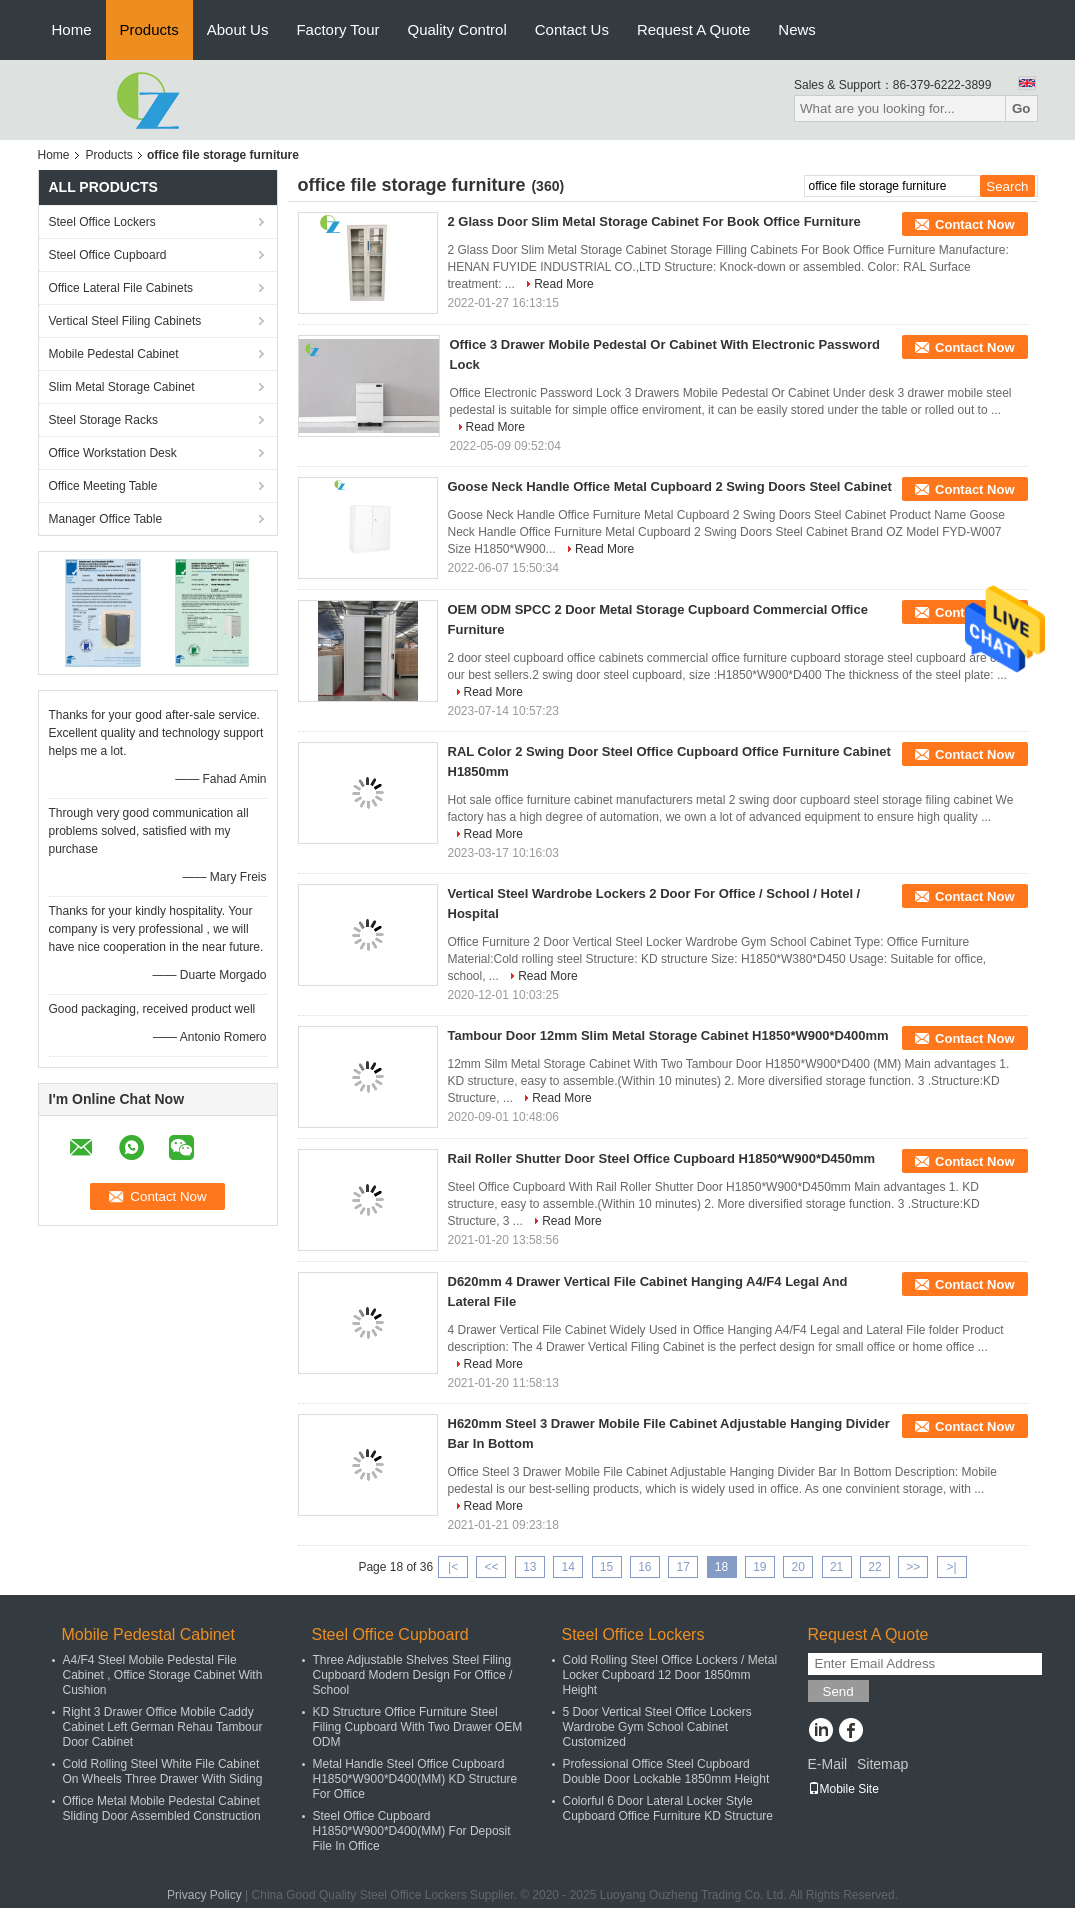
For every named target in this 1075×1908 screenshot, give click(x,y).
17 (683, 1567)
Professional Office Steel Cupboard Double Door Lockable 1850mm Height (666, 1771)
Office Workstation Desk (113, 453)
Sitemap (882, 1764)
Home (72, 29)
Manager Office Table (106, 519)
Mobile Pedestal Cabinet (114, 354)
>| (952, 1567)
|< (453, 1567)
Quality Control (457, 29)
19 (759, 1567)
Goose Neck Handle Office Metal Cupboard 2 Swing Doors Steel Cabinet (670, 486)
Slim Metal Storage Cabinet (122, 387)
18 (721, 1567)
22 (874, 1567)
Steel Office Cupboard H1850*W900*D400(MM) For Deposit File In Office (412, 1831)
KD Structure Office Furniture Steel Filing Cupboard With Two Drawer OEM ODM (418, 1727)
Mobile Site (843, 1789)
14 (567, 1567)
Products (149, 29)
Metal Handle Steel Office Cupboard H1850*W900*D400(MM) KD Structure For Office (415, 1779)
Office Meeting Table (103, 486)
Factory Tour (337, 29)
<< (491, 1567)
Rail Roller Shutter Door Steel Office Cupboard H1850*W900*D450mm (662, 1158)
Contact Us (572, 29)
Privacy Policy (204, 1895)
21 (836, 1567)
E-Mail (828, 1764)
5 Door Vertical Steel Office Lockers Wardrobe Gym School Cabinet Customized (657, 1727)
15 (606, 1567)
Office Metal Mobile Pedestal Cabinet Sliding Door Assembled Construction (162, 1808)
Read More (563, 284)
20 (798, 1567)
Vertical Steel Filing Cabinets (125, 321)
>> (913, 1567)
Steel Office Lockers (102, 222)
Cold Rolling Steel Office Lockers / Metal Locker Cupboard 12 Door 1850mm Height (670, 1675)
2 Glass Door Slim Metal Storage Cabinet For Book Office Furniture (654, 221)
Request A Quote (693, 29)
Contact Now (974, 224)
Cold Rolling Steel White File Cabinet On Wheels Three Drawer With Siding (163, 1771)
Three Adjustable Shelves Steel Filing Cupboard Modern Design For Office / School (413, 1675)
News (797, 29)
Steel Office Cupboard (108, 255)
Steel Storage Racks (103, 420)
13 (529, 1567)
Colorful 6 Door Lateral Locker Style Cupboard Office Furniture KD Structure (668, 1808)
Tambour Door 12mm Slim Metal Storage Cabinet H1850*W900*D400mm (668, 1035)
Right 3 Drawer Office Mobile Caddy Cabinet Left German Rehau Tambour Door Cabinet (163, 1727)
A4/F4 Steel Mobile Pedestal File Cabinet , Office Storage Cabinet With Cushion (163, 1675)
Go (1021, 108)
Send (838, 1691)
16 (644, 1567)
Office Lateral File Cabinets (121, 288)
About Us (238, 29)
